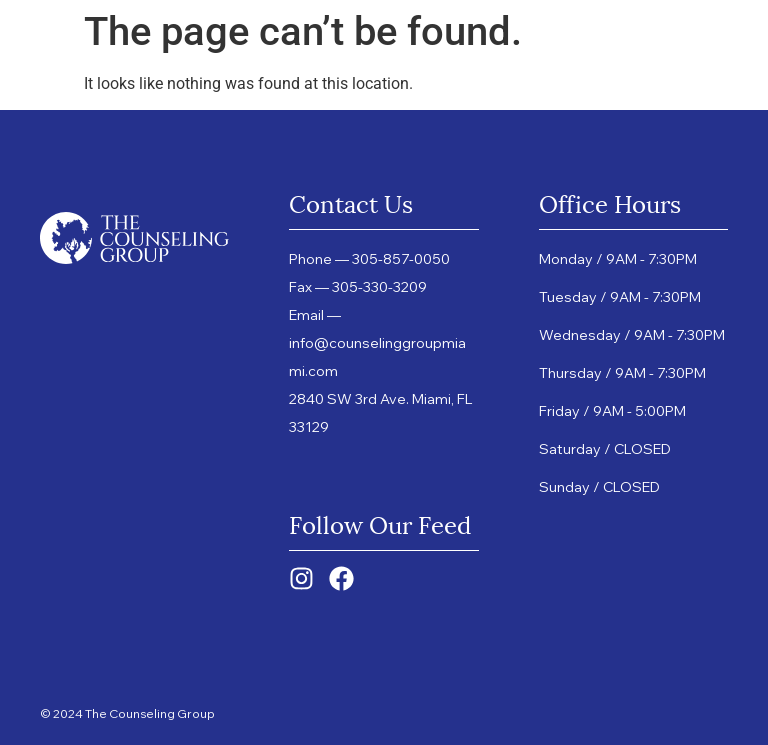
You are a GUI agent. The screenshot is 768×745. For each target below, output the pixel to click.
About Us (269, 45)
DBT (347, 45)
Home (183, 45)
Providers (527, 45)
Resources (338, 65)
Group (426, 45)
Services (208, 65)
